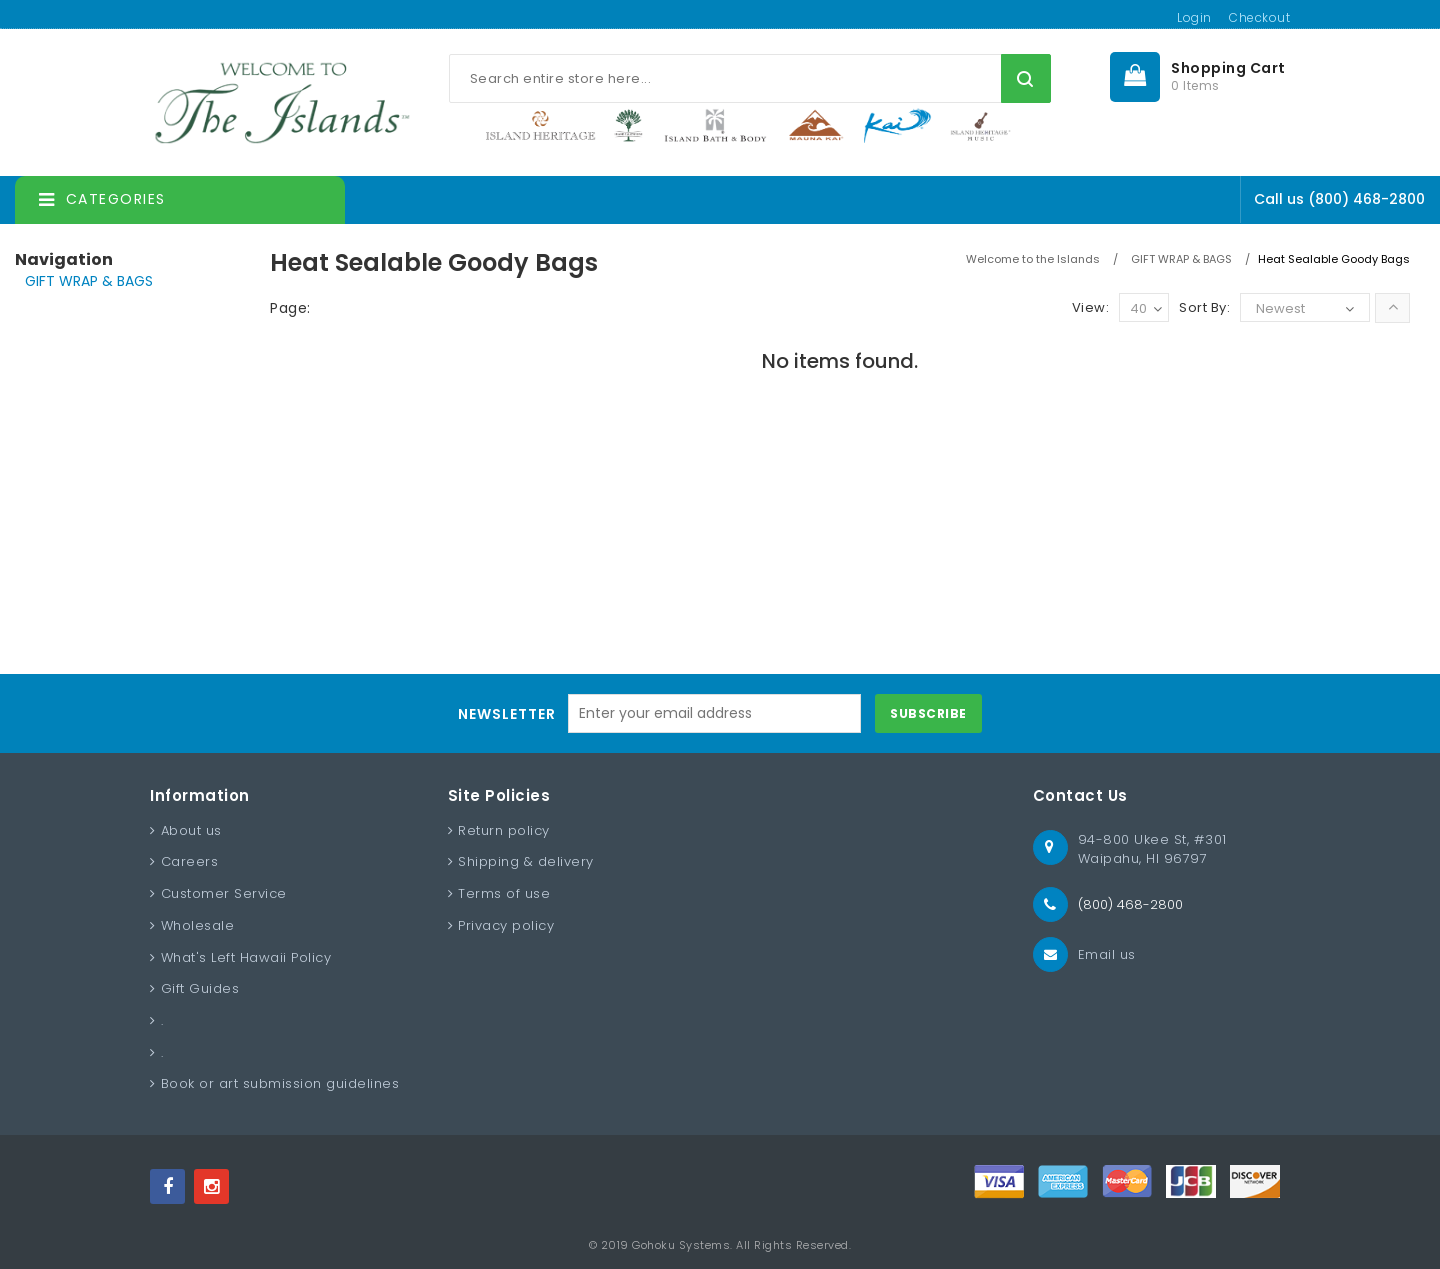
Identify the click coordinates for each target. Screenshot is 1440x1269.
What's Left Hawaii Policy (246, 957)
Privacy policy (506, 925)
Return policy (504, 830)
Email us (1107, 954)
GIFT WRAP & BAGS (89, 281)
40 (1146, 309)
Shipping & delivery (526, 861)
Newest (1280, 308)
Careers (190, 861)
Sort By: (1204, 307)
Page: (290, 308)
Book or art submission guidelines (280, 1083)
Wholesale (198, 925)
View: (1091, 307)
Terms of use (504, 893)
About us (191, 830)
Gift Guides (200, 988)
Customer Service (224, 893)
